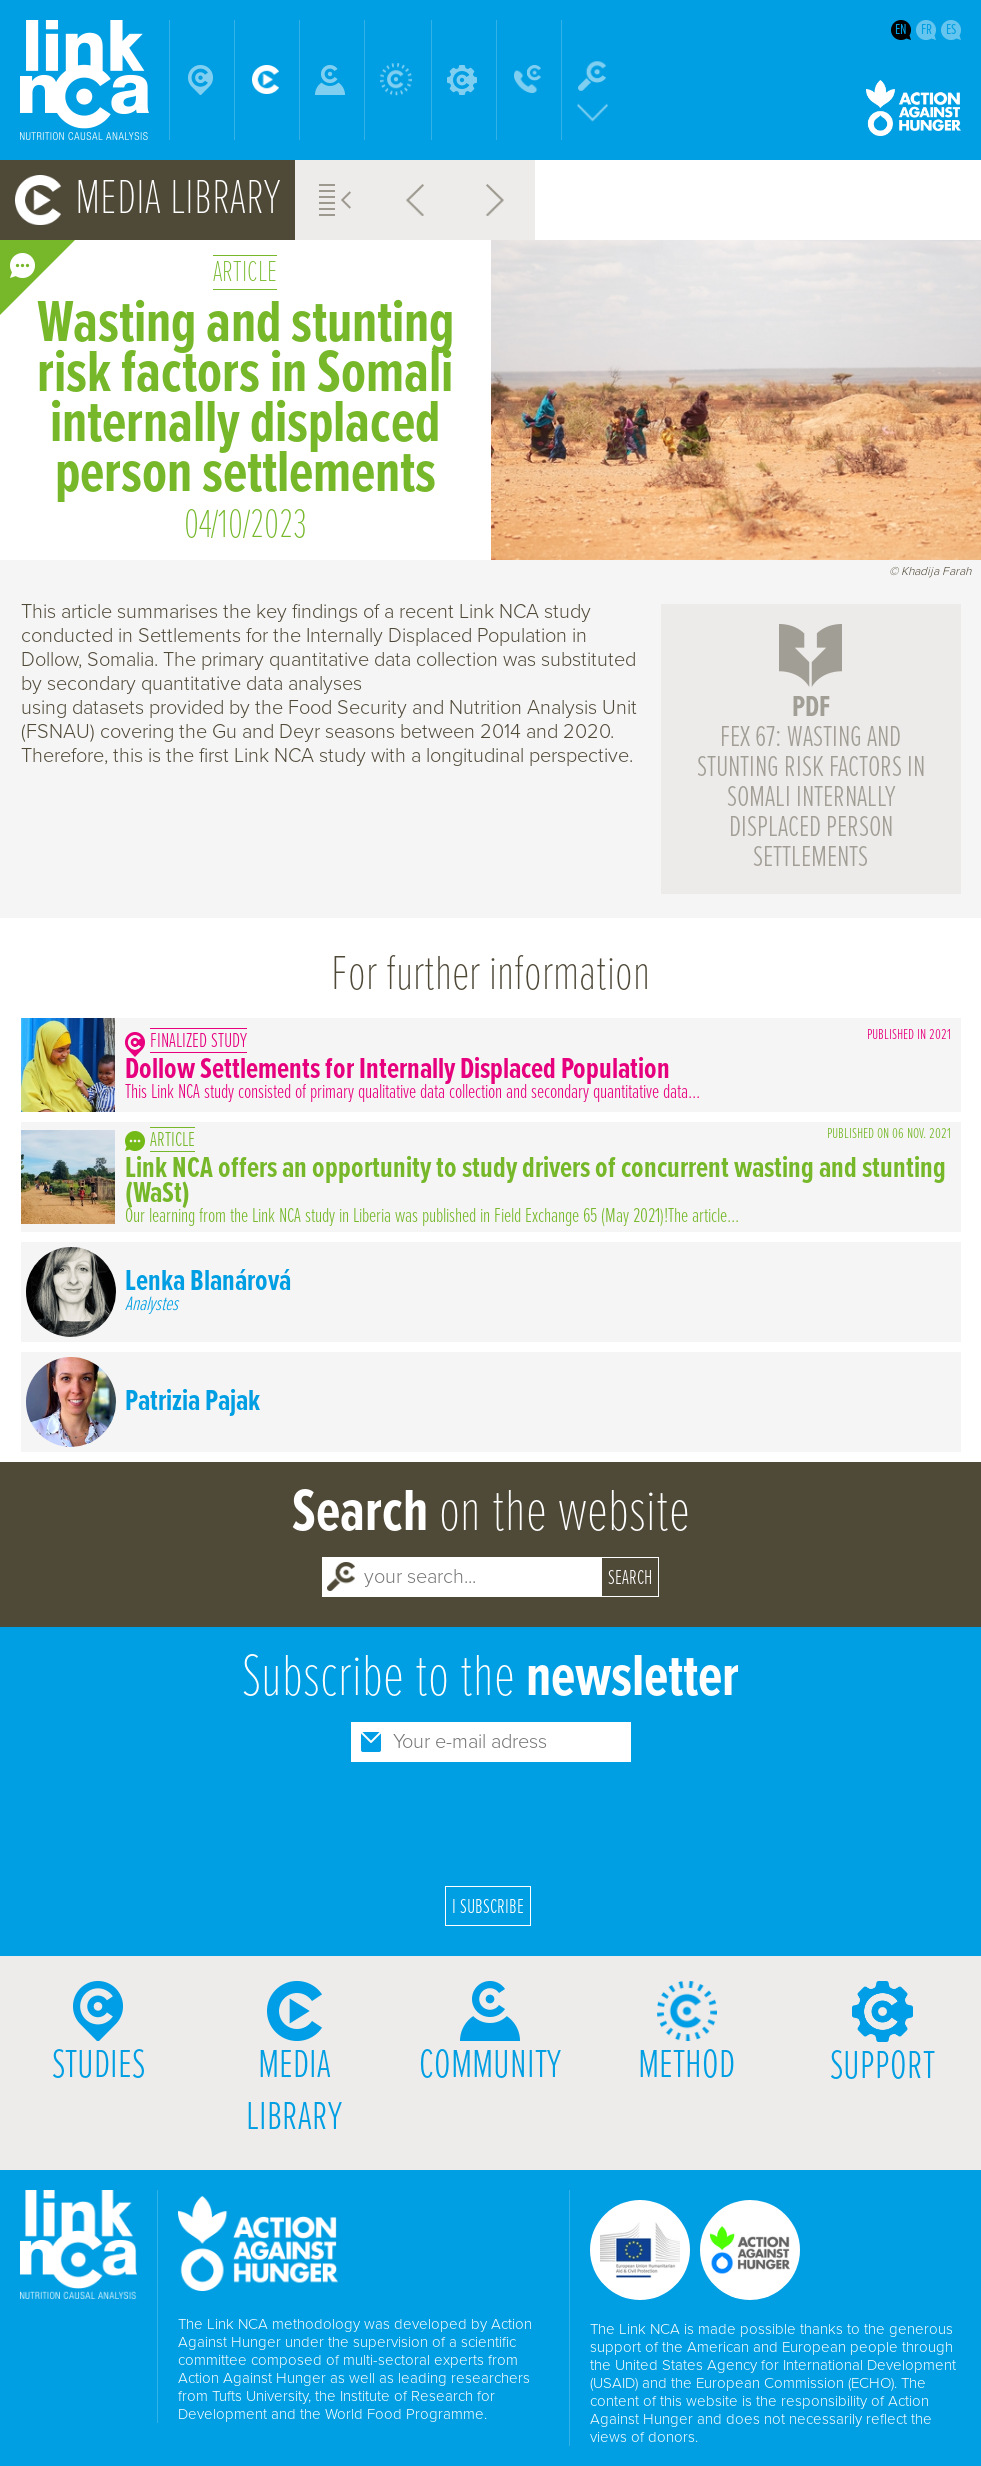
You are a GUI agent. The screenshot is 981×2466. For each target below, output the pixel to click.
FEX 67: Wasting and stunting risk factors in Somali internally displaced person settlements (811, 783)
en (901, 30)
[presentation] (491, 1821)
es (951, 30)
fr (926, 30)
